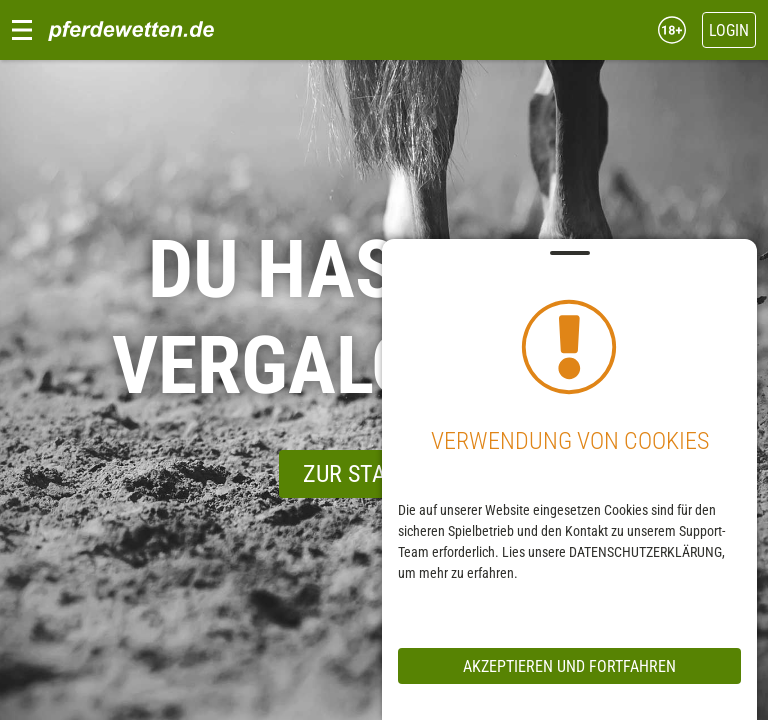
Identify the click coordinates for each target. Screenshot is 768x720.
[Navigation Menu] (22, 30)
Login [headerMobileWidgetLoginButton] (729, 30)
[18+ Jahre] (666, 29)
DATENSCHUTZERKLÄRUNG (644, 552)
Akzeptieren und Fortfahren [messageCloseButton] (568, 666)
